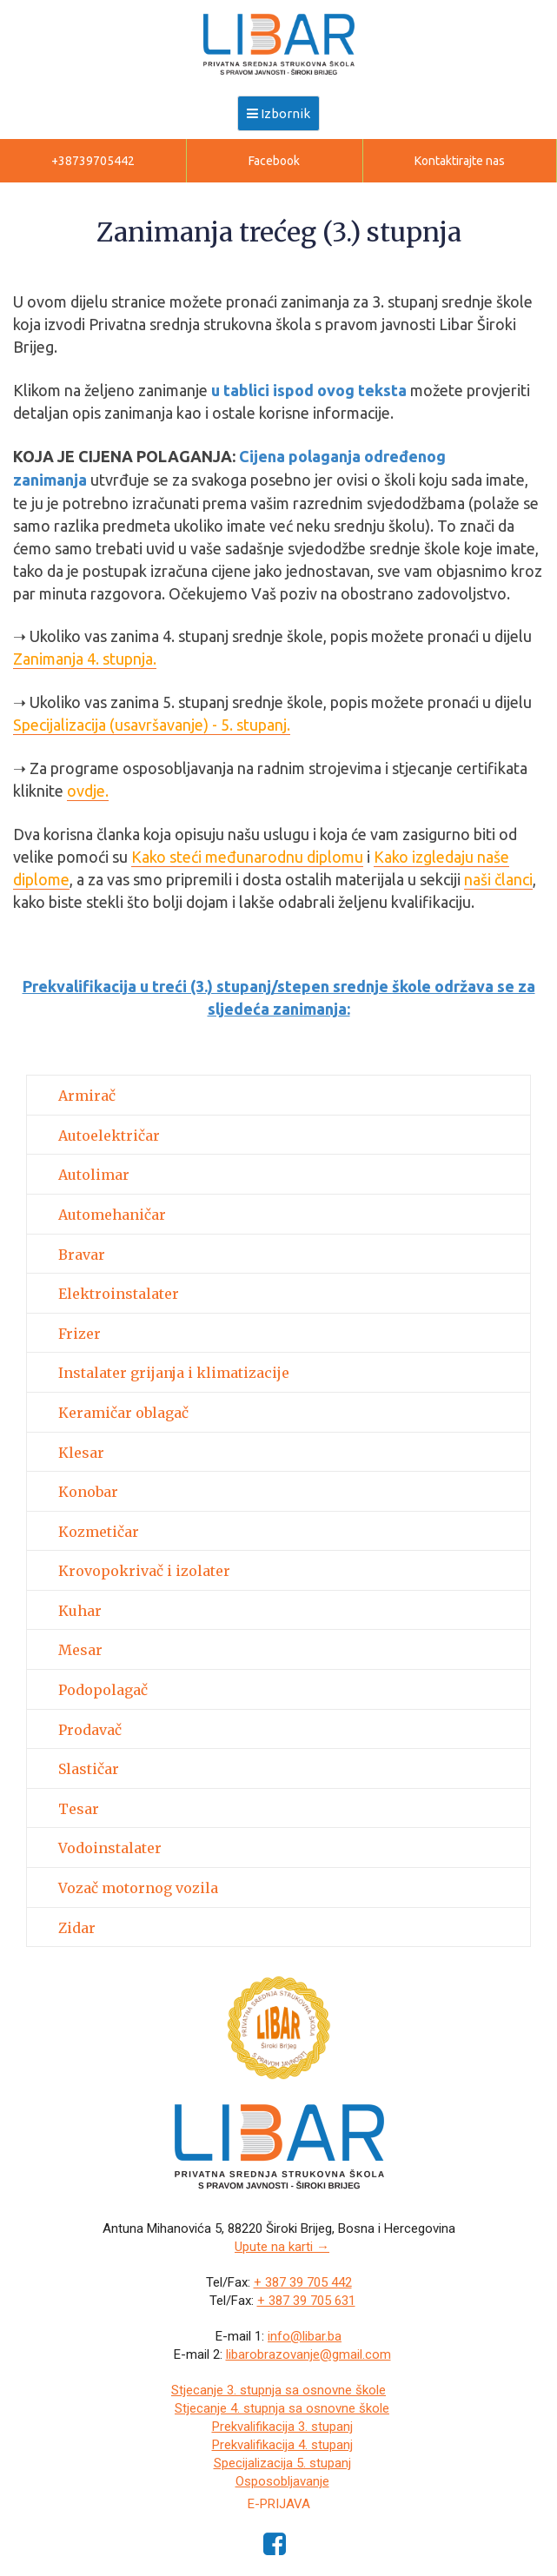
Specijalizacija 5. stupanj (282, 2463)
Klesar (81, 1453)
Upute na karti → (282, 2247)
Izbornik (278, 113)
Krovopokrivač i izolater (144, 1571)
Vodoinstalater (110, 1849)
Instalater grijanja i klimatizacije (173, 1373)
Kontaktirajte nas (459, 161)
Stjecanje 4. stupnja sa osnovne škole (282, 2408)
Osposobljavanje (282, 2481)
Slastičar (88, 1770)
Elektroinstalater (118, 1294)
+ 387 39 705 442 (303, 2282)
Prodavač (90, 1730)
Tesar (78, 1810)
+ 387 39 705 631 (306, 2300)
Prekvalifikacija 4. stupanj (282, 2445)
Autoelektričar (109, 1136)
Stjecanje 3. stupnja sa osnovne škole (278, 2390)
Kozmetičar (98, 1532)
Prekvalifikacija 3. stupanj (282, 2426)
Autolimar (93, 1175)
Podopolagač (103, 1691)
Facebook (274, 161)
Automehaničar (112, 1215)
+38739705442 (93, 161)
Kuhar (80, 1611)
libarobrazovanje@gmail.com (308, 2354)
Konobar (88, 1492)
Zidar (77, 1929)
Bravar (81, 1255)
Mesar (80, 1651)
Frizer (79, 1334)
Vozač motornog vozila (138, 1889)
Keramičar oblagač (123, 1413)
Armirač (87, 1096)
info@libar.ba (304, 2336)
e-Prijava (279, 2504)
